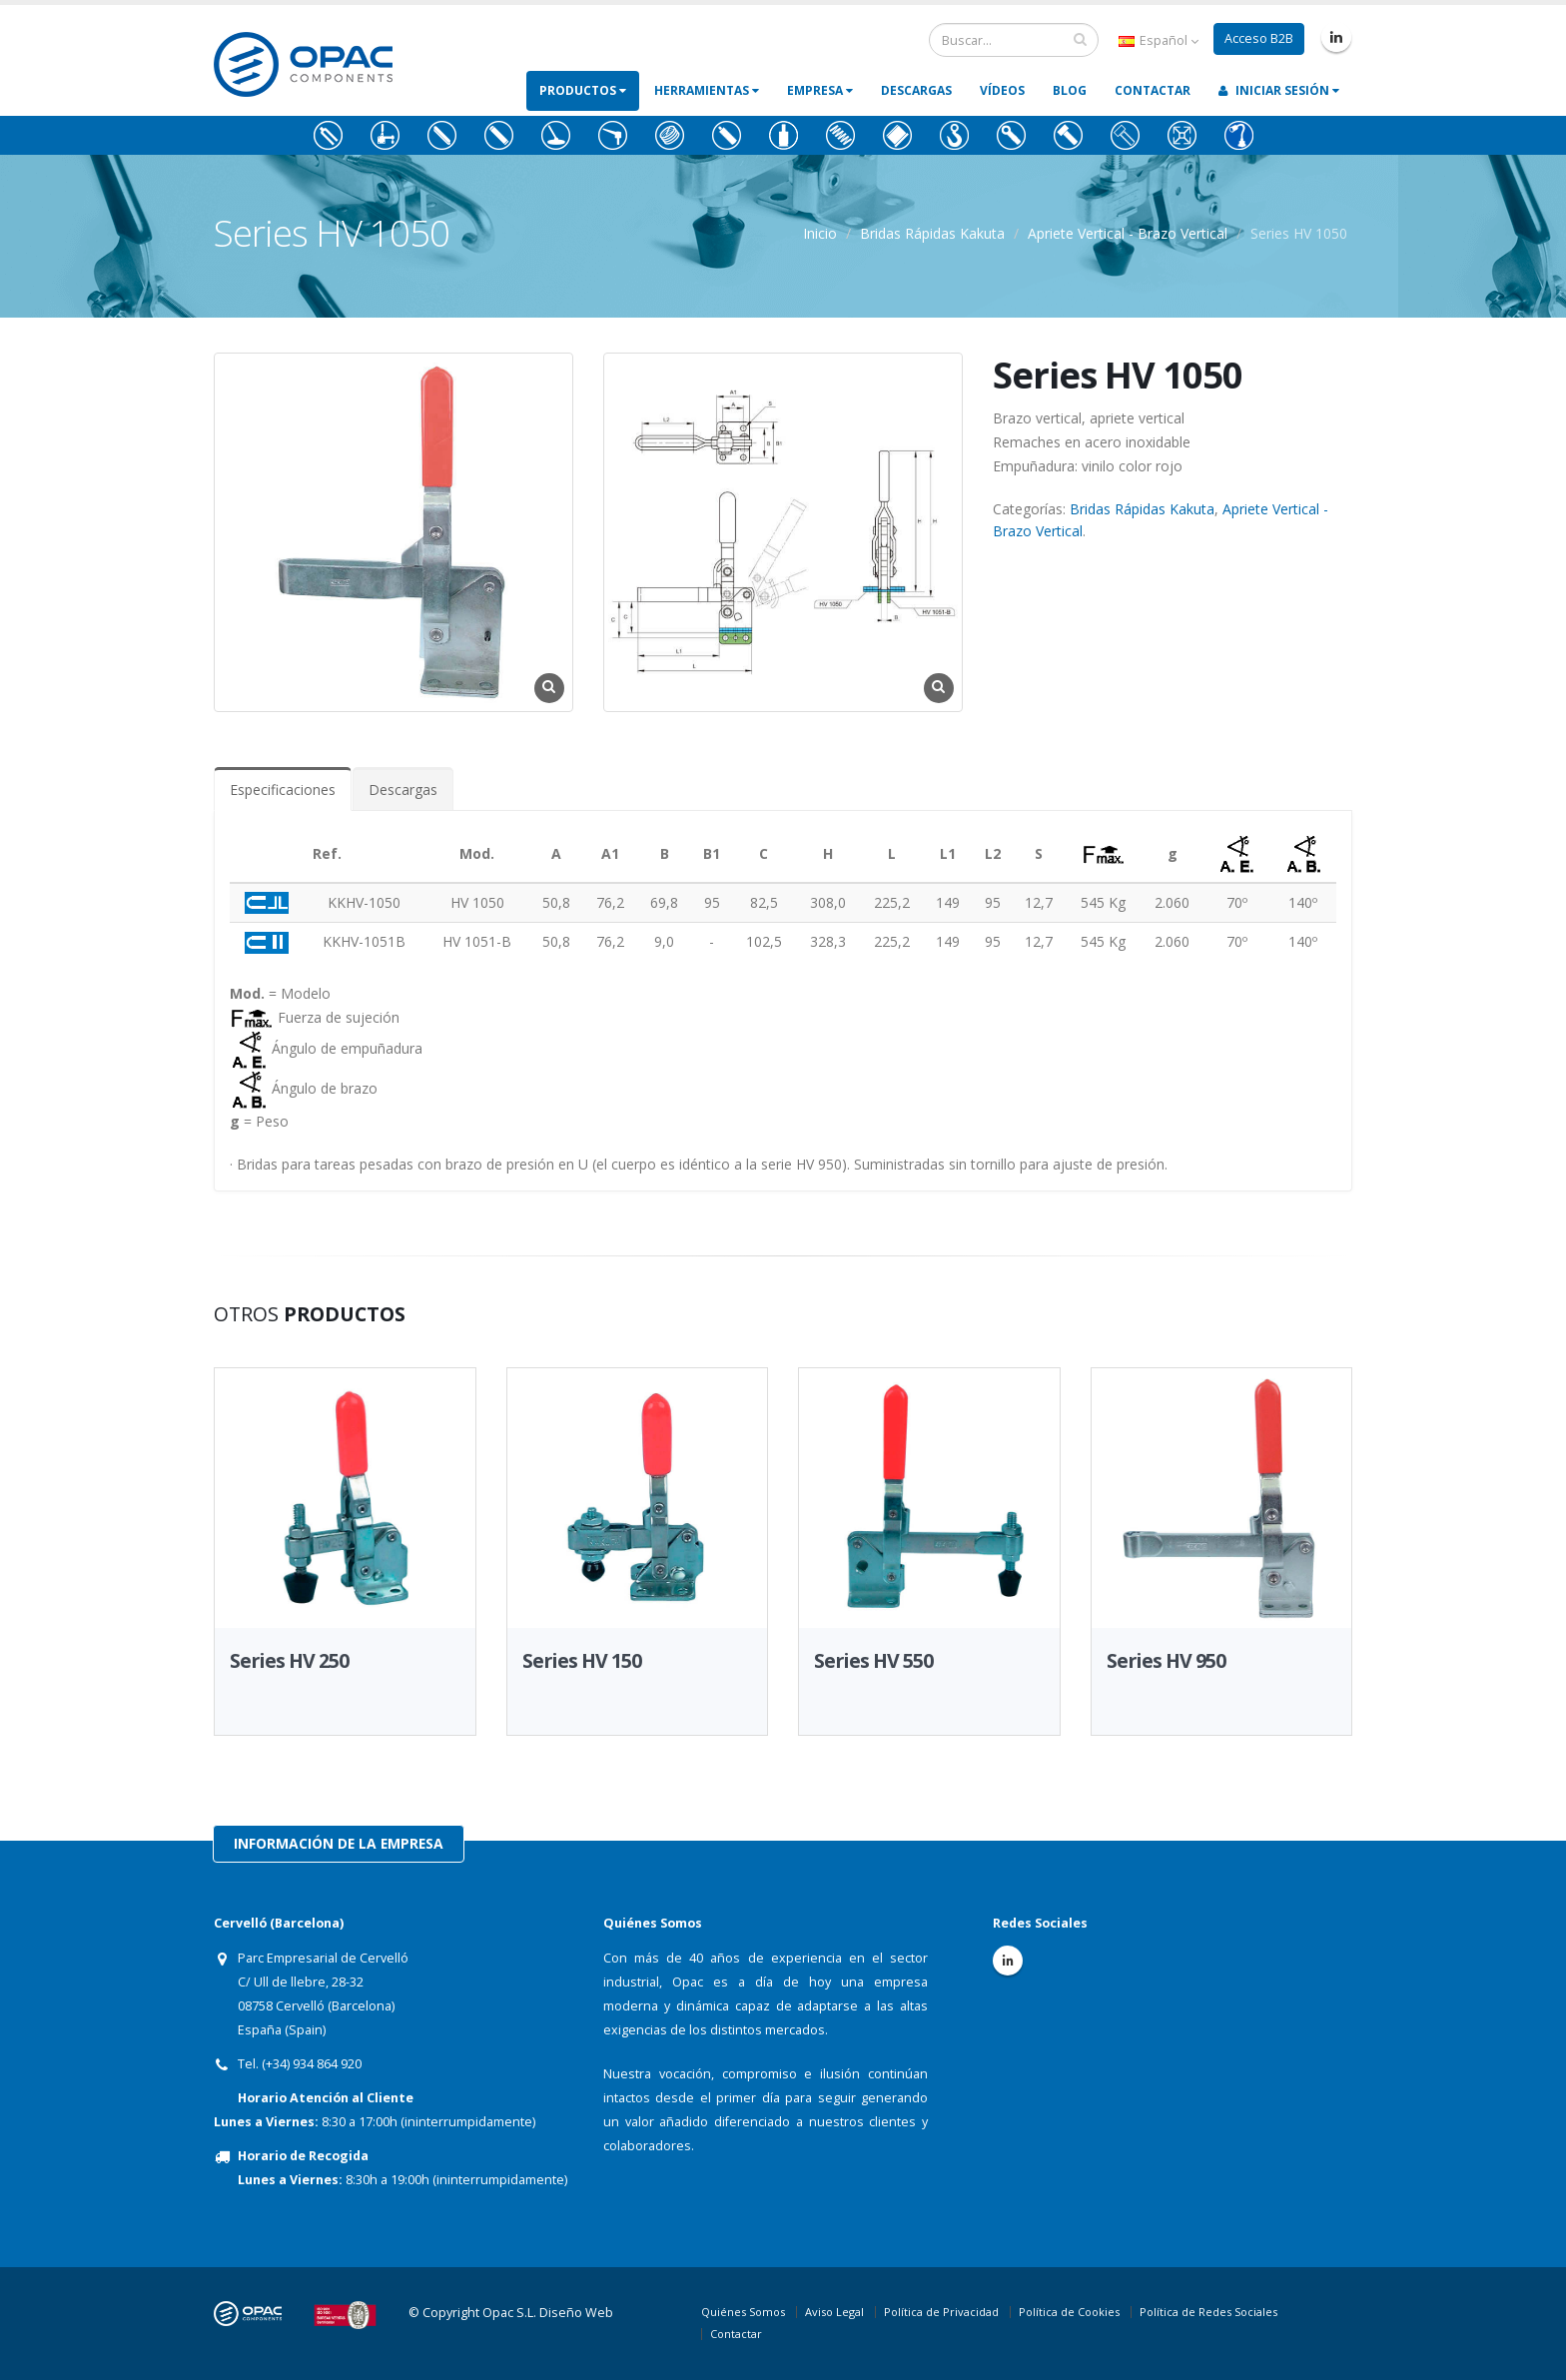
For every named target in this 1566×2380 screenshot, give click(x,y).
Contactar (1152, 90)
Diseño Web (576, 2312)
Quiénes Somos (743, 2311)
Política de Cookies (1069, 2311)
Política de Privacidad (941, 2311)
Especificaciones (283, 789)
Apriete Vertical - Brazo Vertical (1127, 233)
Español (1158, 40)
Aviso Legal (834, 2311)
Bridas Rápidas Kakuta (932, 233)
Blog (1070, 90)
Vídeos (1002, 90)
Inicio (820, 233)
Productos (582, 90)
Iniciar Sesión (1278, 90)
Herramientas (706, 90)
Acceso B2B (1258, 38)
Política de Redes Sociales (1208, 2311)
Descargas (916, 90)
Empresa (820, 90)
